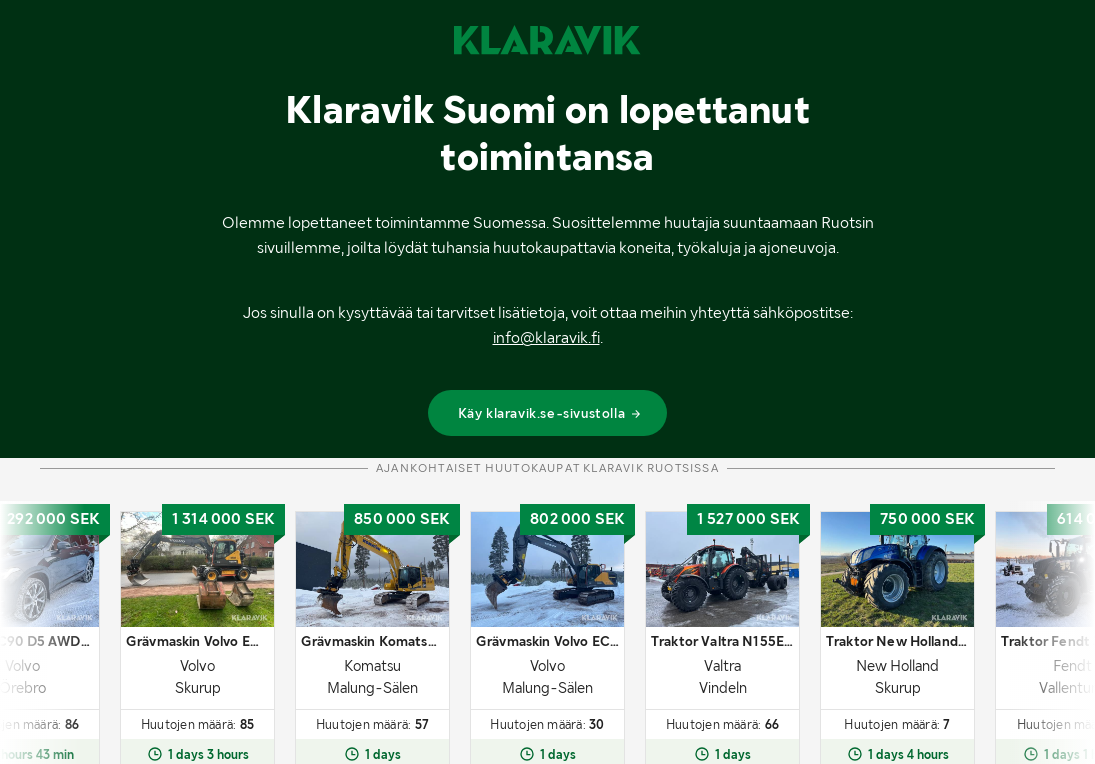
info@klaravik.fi (546, 337)
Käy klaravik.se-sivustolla (550, 413)
